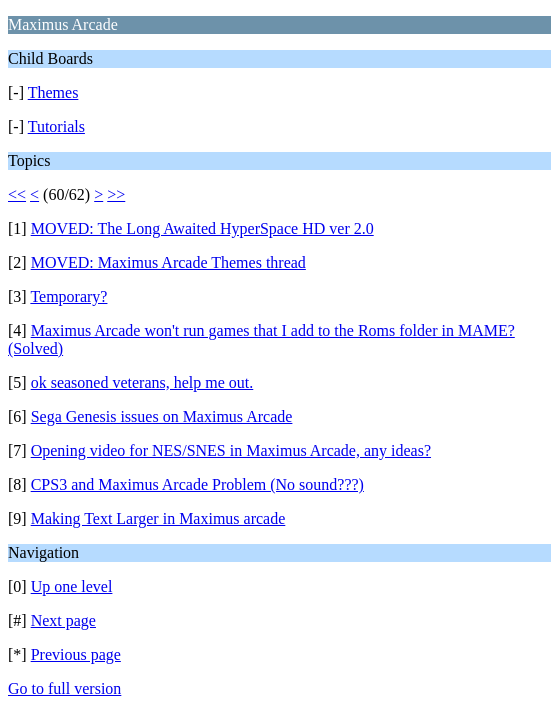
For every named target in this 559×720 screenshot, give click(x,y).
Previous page (76, 654)
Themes (53, 92)
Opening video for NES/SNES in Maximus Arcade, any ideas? (231, 450)
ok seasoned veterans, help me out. (142, 382)
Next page (63, 620)
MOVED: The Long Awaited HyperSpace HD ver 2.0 (202, 228)
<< (17, 194)
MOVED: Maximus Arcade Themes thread (168, 262)
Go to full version (64, 688)
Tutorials (56, 126)
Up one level (72, 586)
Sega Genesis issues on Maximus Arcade (162, 416)
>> (116, 194)
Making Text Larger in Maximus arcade (158, 518)
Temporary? (68, 296)
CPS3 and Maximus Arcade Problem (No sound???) (197, 484)
